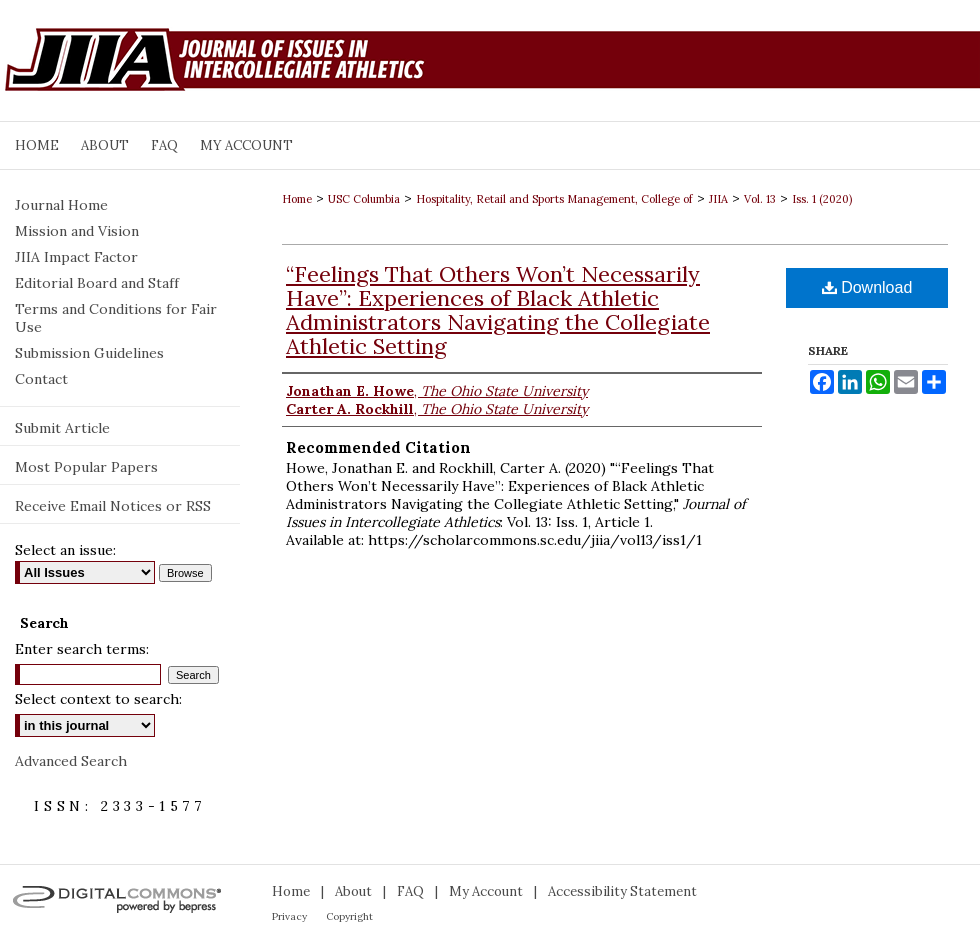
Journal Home (61, 205)
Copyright (349, 916)
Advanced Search (71, 761)
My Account (486, 891)
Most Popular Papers (86, 467)
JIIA (718, 199)
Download (867, 287)
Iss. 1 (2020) (822, 199)
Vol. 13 (760, 199)
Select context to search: (98, 699)
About (353, 891)
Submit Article (62, 428)
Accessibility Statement (622, 891)
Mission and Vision (77, 231)
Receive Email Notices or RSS (113, 506)
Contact (41, 379)
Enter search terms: (82, 649)
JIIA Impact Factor (76, 257)
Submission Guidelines (89, 353)
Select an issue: (65, 550)
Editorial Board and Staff (97, 283)
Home (297, 199)
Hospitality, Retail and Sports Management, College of (554, 199)
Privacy (289, 916)
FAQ (410, 891)
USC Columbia (364, 199)
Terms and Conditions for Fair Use (116, 318)
